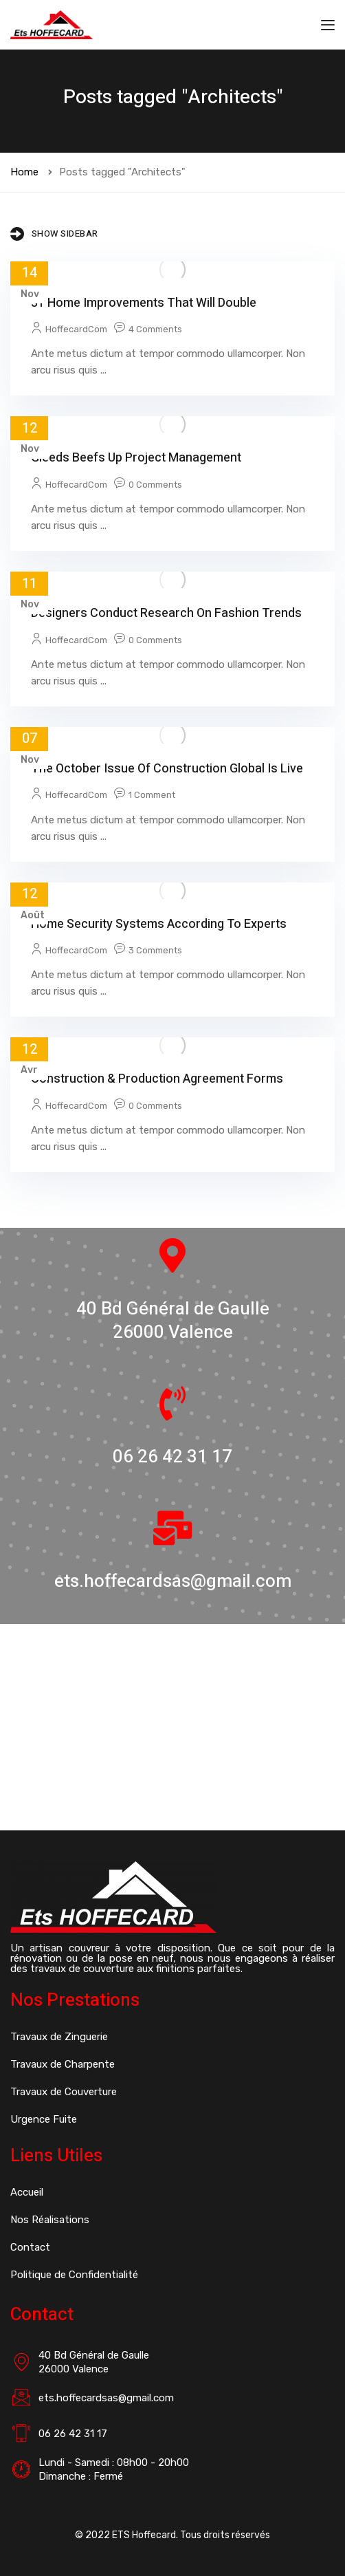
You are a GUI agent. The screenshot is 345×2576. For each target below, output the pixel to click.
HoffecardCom (76, 329)
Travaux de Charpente (62, 2064)
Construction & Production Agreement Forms (157, 1079)
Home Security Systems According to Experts (159, 924)
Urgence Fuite (43, 2119)
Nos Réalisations (49, 2220)
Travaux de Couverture (63, 2092)
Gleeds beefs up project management (136, 457)
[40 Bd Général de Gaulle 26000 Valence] (172, 1727)
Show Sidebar (54, 234)
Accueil (26, 2192)
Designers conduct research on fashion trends (166, 613)
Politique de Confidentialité (74, 2275)
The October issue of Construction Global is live (167, 768)
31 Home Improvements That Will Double (143, 303)
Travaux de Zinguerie (59, 2037)
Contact (30, 2247)
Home (24, 172)
